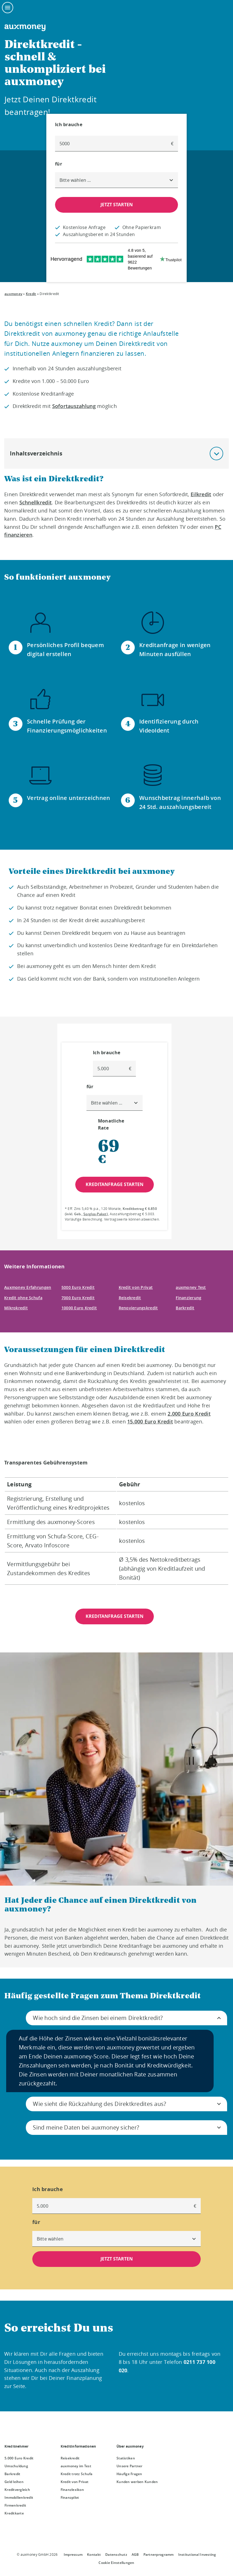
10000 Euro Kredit (79, 1307)
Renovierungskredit (138, 1307)
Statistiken (125, 2458)
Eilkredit (201, 494)
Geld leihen (14, 2481)
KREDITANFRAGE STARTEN (114, 1616)
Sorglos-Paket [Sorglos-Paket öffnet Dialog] (94, 1214)
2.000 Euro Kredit (189, 1413)
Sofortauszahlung (74, 406)
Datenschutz (116, 2554)
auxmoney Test (191, 1287)
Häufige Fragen (129, 2473)
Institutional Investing (197, 2554)
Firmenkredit (15, 2505)
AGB (135, 2554)
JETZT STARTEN (116, 204)
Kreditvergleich (17, 2489)
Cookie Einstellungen (116, 2562)
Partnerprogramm (158, 2554)
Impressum (73, 2554)
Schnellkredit (35, 502)
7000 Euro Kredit (78, 1297)
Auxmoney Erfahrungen (27, 1287)
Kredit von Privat (136, 1287)
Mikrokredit (16, 1307)
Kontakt (94, 2554)
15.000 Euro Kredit (150, 1421)
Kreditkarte (14, 2513)
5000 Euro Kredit (78, 1287)
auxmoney (13, 293)
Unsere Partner (129, 2466)
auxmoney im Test (76, 2466)
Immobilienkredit (18, 2497)
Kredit (31, 293)
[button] (216, 453)
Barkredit (185, 1307)
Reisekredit (130, 1297)
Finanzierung (188, 1297)
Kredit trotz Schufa (77, 2473)
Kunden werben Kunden (137, 2481)
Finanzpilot (70, 2497)
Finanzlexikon (72, 2489)
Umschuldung (16, 2466)
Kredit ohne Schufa (23, 1297)
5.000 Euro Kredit (19, 2458)
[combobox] (116, 180)
